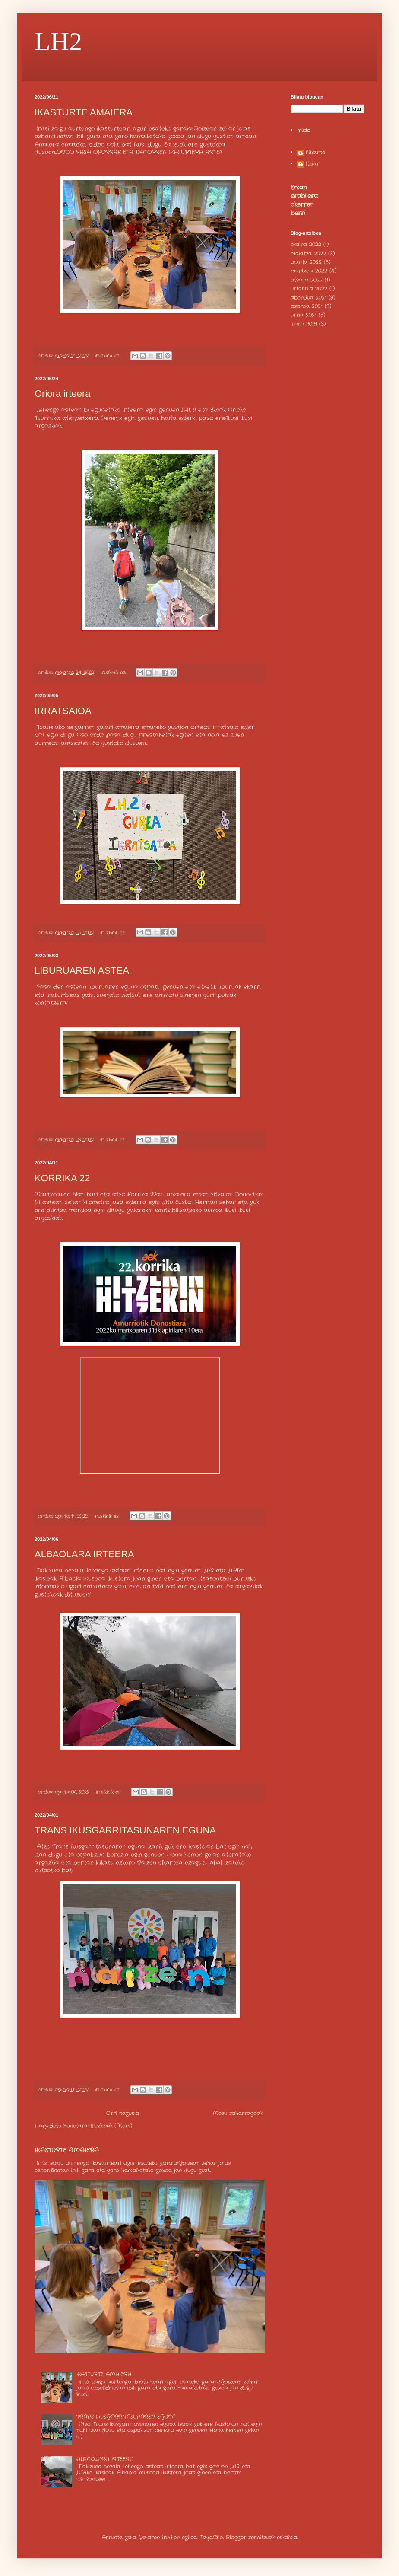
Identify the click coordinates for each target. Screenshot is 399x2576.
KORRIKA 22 (62, 1178)
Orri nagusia (122, 2113)
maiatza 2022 (308, 253)
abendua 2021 (308, 297)
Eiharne (315, 153)
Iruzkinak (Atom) (111, 2126)
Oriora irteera (63, 393)
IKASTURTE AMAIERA (84, 112)
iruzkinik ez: (108, 355)
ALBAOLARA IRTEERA (84, 1554)
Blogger (236, 2537)
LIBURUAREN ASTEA (82, 970)
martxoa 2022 (309, 270)
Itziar (312, 164)
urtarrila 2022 (309, 288)
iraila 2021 (304, 324)
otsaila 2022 (307, 280)
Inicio (303, 130)
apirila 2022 (306, 262)
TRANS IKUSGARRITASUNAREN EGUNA (125, 1830)
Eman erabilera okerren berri (304, 200)
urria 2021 (304, 315)
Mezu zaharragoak (238, 2113)
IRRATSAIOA (63, 710)
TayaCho (211, 2537)
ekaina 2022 (306, 244)
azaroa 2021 (307, 306)
